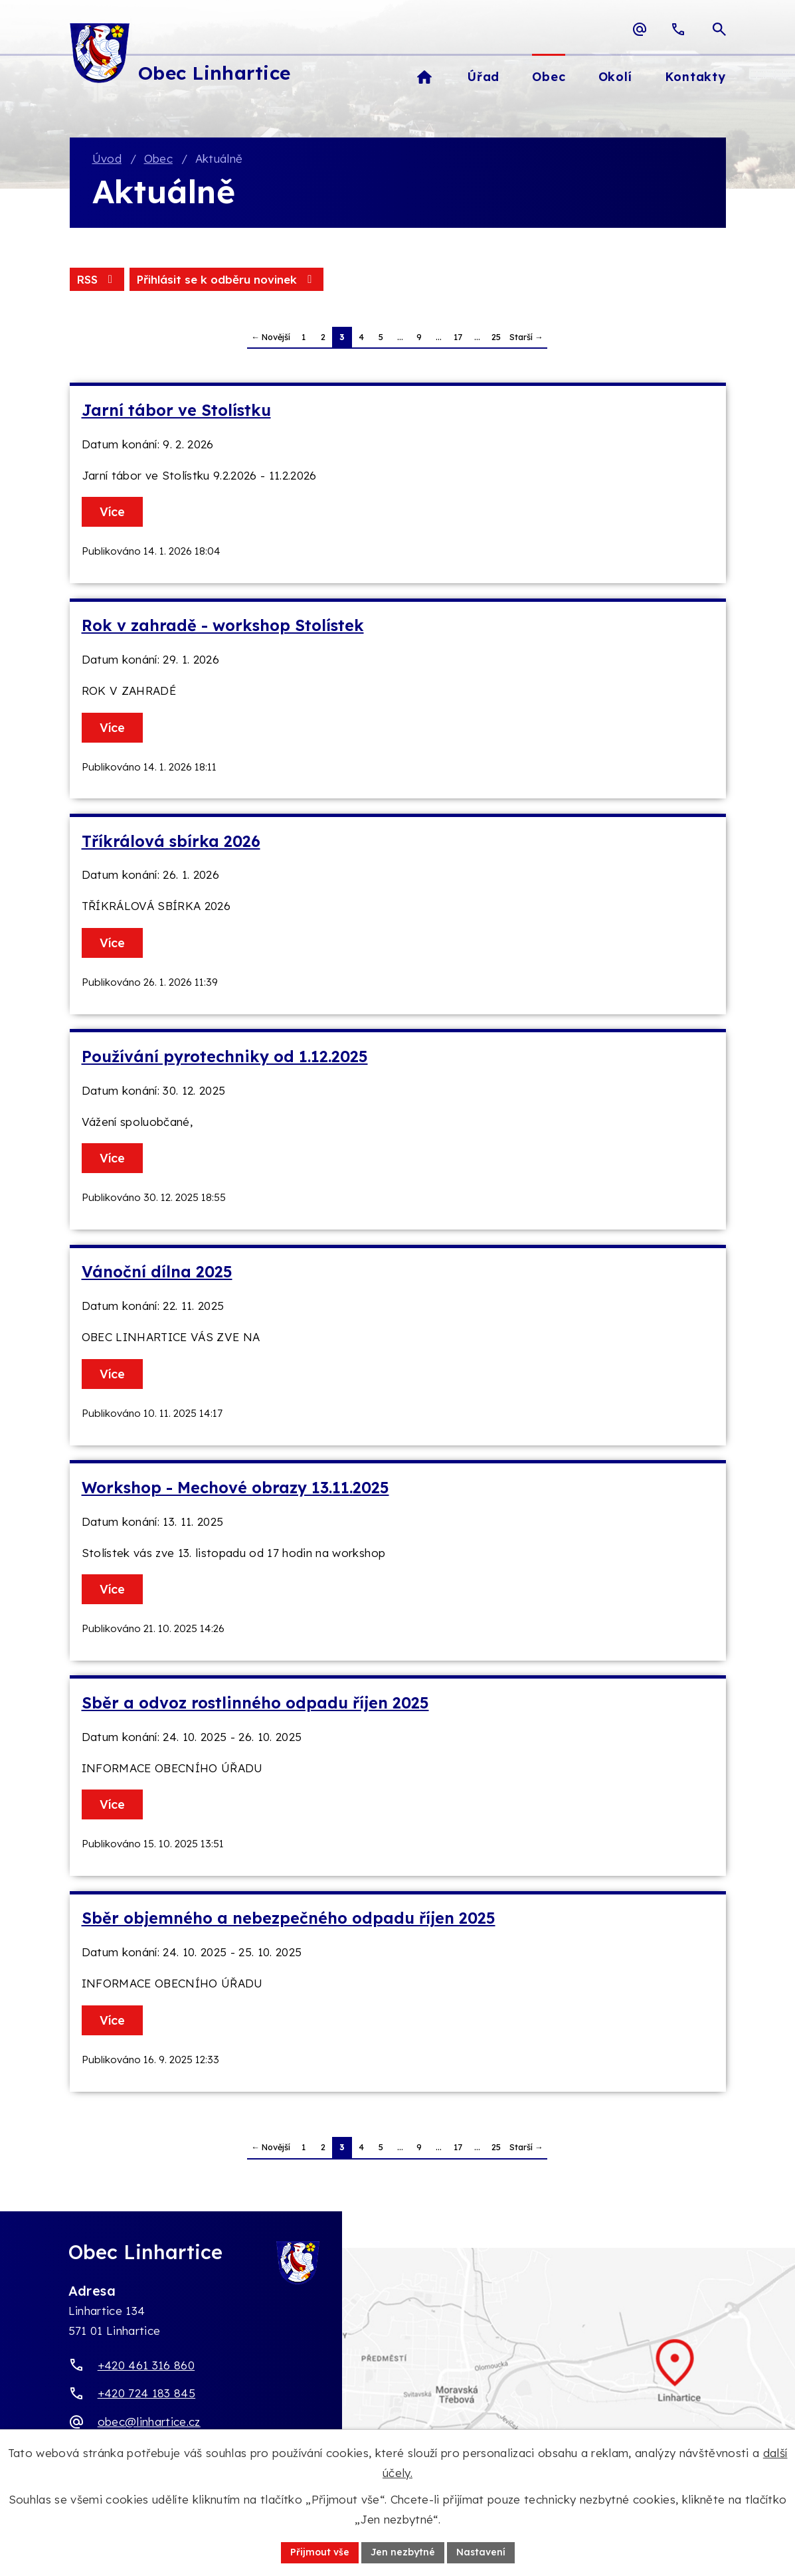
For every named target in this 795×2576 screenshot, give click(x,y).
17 (458, 336)
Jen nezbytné (403, 2552)
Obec (158, 158)
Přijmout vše (319, 2552)
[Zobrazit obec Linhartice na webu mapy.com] (397, 2377)
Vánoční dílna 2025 (157, 1271)
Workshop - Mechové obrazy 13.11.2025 (235, 1487)
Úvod (107, 158)
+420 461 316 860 (146, 2365)
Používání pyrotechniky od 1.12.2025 (225, 1056)
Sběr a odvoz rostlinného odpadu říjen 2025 (255, 1702)
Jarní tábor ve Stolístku (176, 410)
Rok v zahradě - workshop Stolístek (223, 625)
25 (496, 336)
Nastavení (480, 2552)
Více (112, 511)
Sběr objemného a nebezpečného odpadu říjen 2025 (288, 1918)
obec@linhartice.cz (149, 2422)
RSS (97, 279)
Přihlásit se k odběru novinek (226, 279)
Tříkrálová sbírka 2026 (171, 841)
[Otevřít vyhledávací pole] (719, 29)
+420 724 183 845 (146, 2393)
